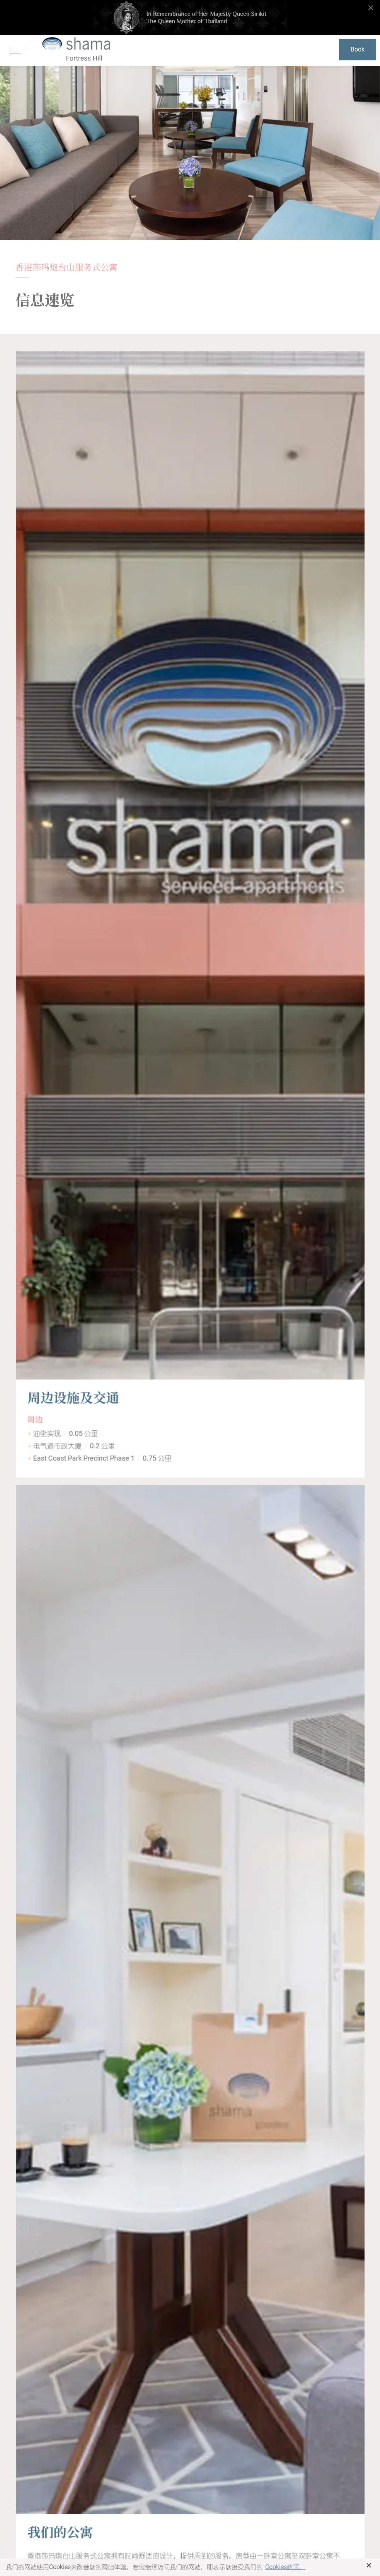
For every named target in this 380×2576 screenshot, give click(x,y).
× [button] (369, 2565)
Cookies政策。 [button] (285, 2567)
